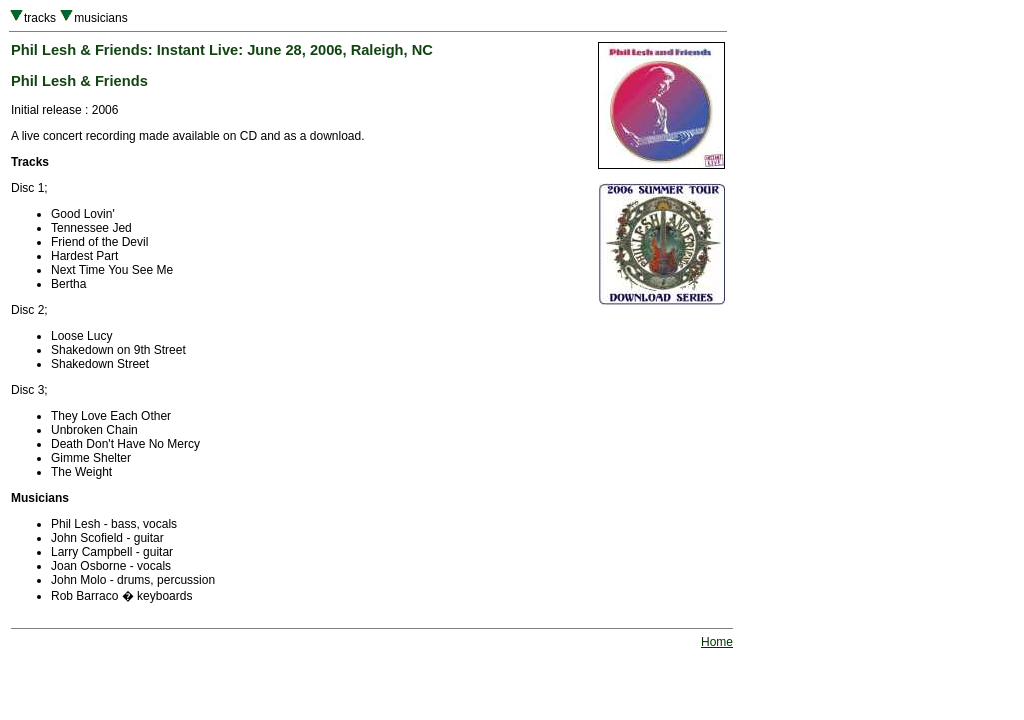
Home (717, 642)
